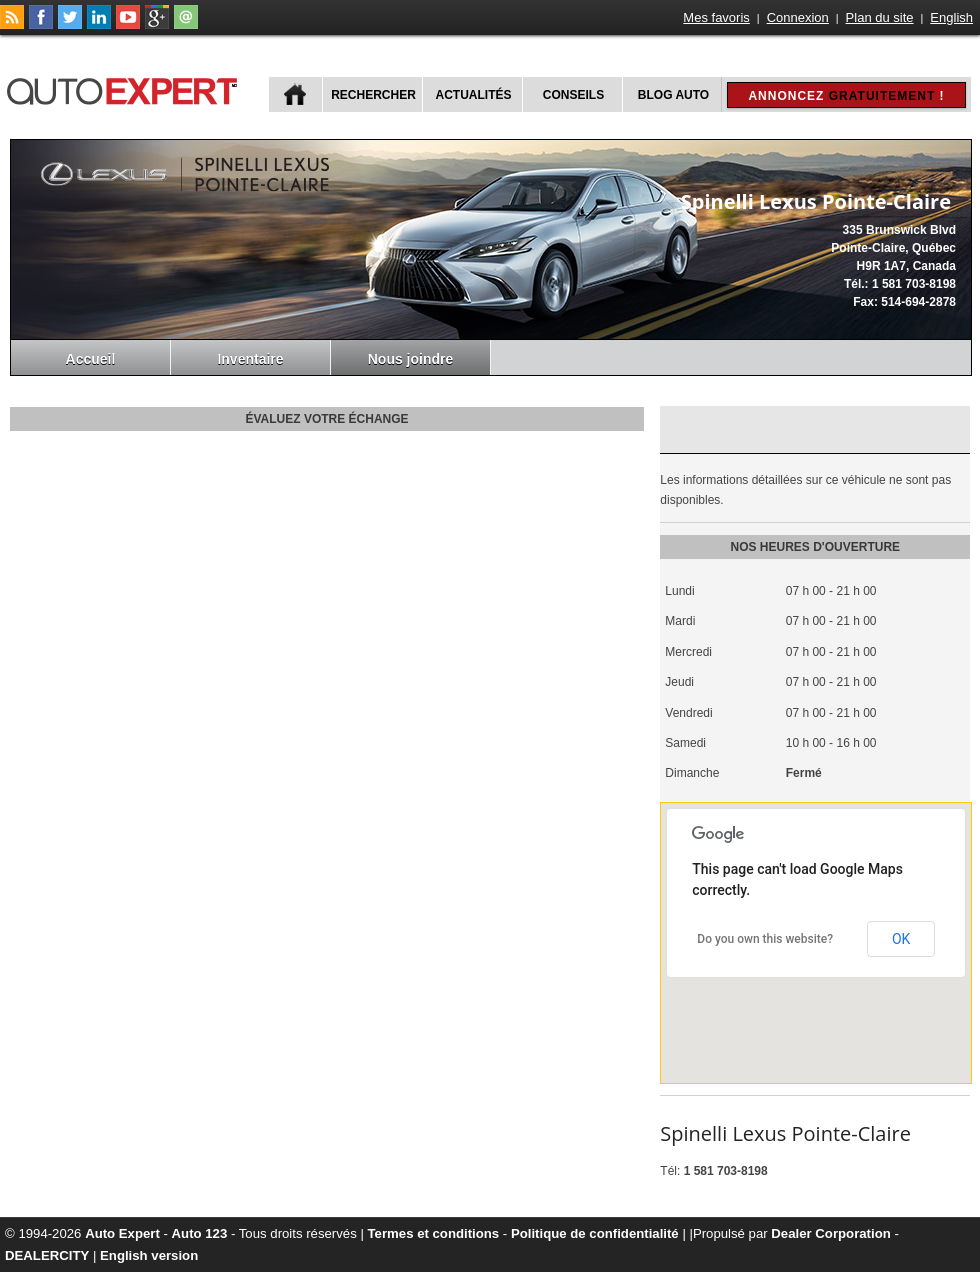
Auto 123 (200, 1233)
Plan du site (880, 17)
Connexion (798, 17)
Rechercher (373, 95)
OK (901, 939)
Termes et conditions (434, 1233)
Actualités (474, 95)
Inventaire (250, 359)
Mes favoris (716, 17)
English (951, 17)
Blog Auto (673, 95)
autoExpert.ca (126, 88)
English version (149, 1255)
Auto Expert (122, 1233)
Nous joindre (411, 359)
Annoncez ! (846, 96)
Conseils (573, 95)
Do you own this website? (765, 939)
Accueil (91, 359)
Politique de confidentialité (595, 1233)
